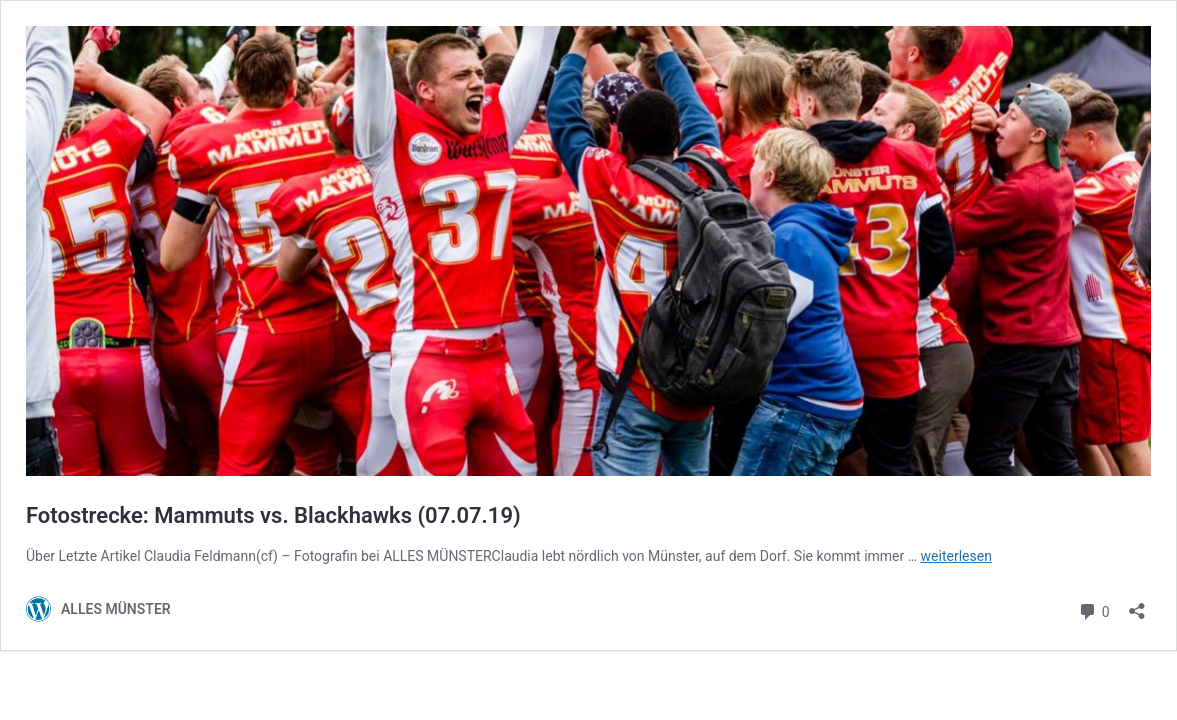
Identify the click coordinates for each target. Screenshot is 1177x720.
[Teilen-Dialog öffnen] (1137, 604)
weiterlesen (956, 556)
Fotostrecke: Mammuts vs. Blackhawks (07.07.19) (273, 515)
